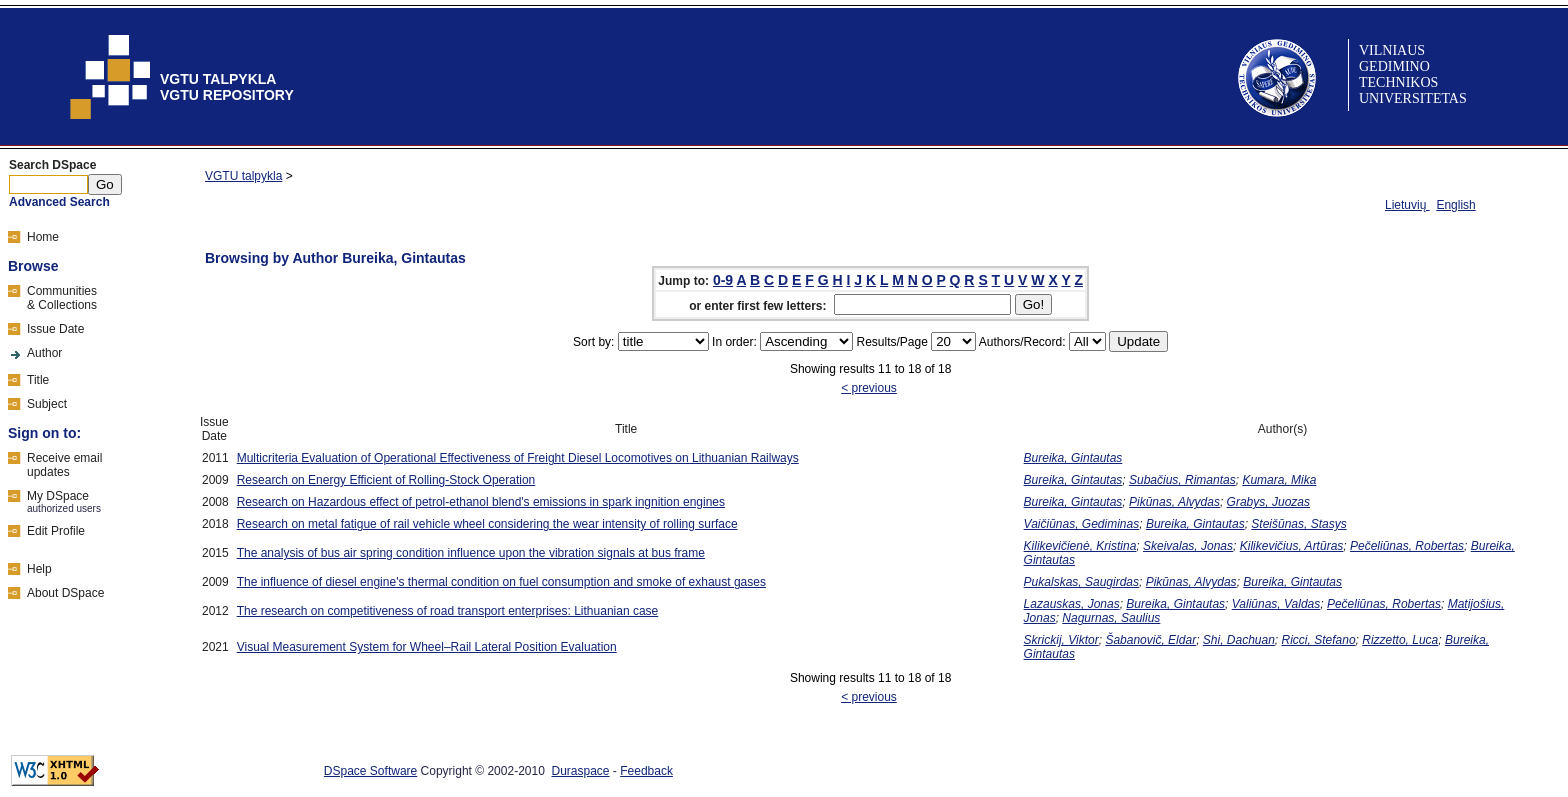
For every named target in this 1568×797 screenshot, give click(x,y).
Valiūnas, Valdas (1276, 604)
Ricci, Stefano (1319, 640)
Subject (47, 404)
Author (44, 353)
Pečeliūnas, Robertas (1407, 546)
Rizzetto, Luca (1400, 640)
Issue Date (55, 329)
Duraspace (581, 771)
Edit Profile (56, 531)
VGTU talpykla (243, 176)
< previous (869, 388)
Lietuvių (1407, 205)
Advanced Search (59, 202)
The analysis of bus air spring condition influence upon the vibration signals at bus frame (471, 553)
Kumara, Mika (1279, 480)
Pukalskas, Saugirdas (1081, 582)
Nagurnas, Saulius (1111, 618)
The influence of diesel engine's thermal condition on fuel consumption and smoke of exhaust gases (501, 582)
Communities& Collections (62, 298)
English (1455, 205)
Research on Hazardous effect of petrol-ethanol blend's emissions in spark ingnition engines (481, 502)
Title (38, 380)
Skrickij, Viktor (1061, 640)
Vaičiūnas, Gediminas (1082, 524)
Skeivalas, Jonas (1188, 546)
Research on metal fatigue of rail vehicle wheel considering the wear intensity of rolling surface (487, 524)
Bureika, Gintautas (1073, 458)
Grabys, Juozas (1268, 502)
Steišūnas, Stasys (1298, 524)
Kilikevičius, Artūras (1292, 546)
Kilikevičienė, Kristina (1080, 546)
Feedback (646, 771)
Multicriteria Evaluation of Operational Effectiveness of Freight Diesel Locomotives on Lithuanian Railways (518, 458)
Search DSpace (52, 165)
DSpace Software (370, 771)
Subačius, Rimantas (1182, 480)
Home (43, 237)
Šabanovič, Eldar (1150, 640)
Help (39, 569)
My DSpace (58, 496)
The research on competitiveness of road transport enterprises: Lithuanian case (448, 611)
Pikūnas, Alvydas (1174, 502)
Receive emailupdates (64, 465)
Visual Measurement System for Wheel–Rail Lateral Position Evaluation (427, 647)
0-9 (723, 280)
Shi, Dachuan (1239, 640)
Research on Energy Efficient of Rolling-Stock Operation (386, 480)
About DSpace (65, 593)
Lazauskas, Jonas (1072, 604)
